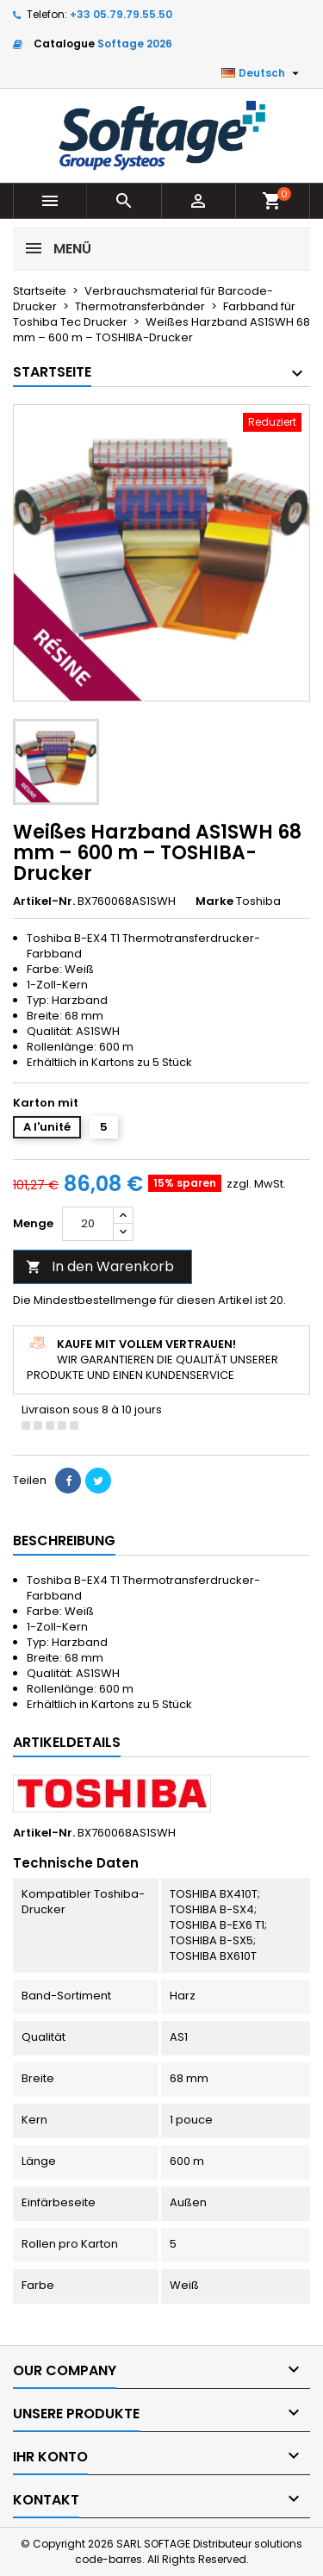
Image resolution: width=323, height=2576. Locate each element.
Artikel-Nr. (44, 901)
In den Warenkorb (100, 1266)
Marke (214, 901)
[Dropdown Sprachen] (262, 73)
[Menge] (88, 1224)
